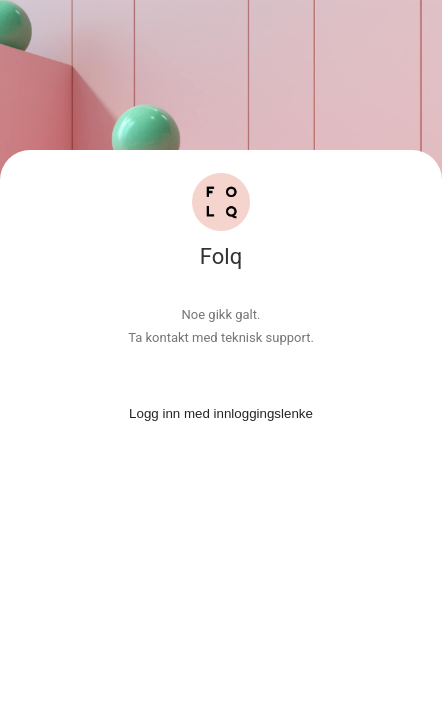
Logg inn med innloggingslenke (221, 413)
